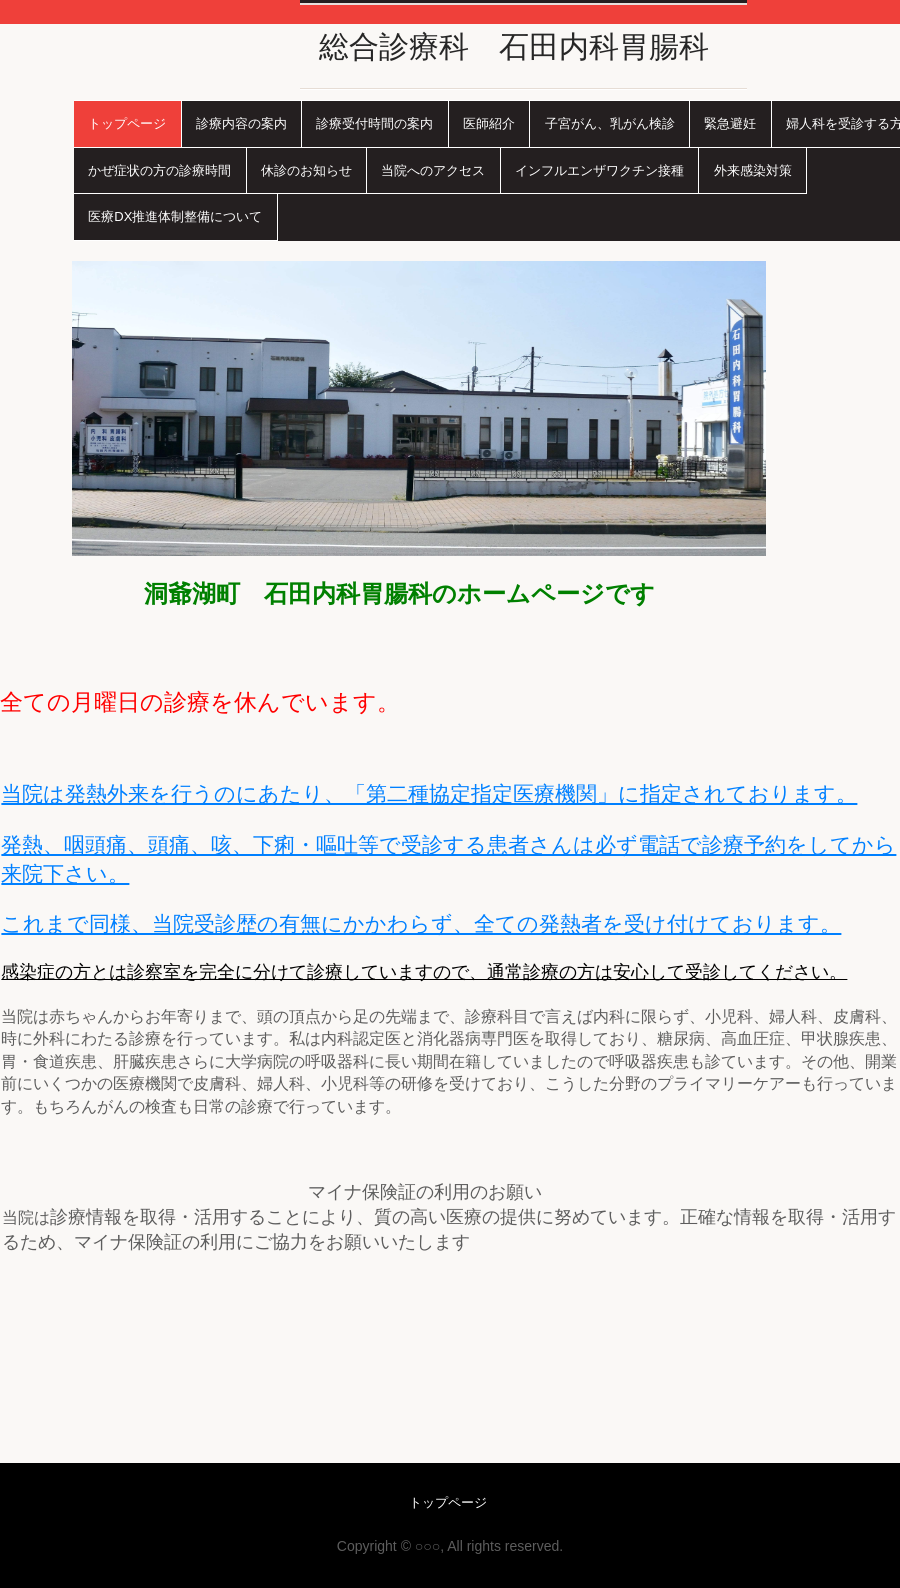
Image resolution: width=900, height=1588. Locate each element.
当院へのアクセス (433, 170)
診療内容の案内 (241, 123)
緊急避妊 (730, 123)
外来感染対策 (753, 170)
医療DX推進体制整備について (175, 216)
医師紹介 (489, 123)
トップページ (127, 123)
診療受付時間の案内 (374, 123)
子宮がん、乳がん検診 (610, 123)
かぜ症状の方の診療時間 (159, 170)
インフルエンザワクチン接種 (599, 170)
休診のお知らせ (306, 170)
